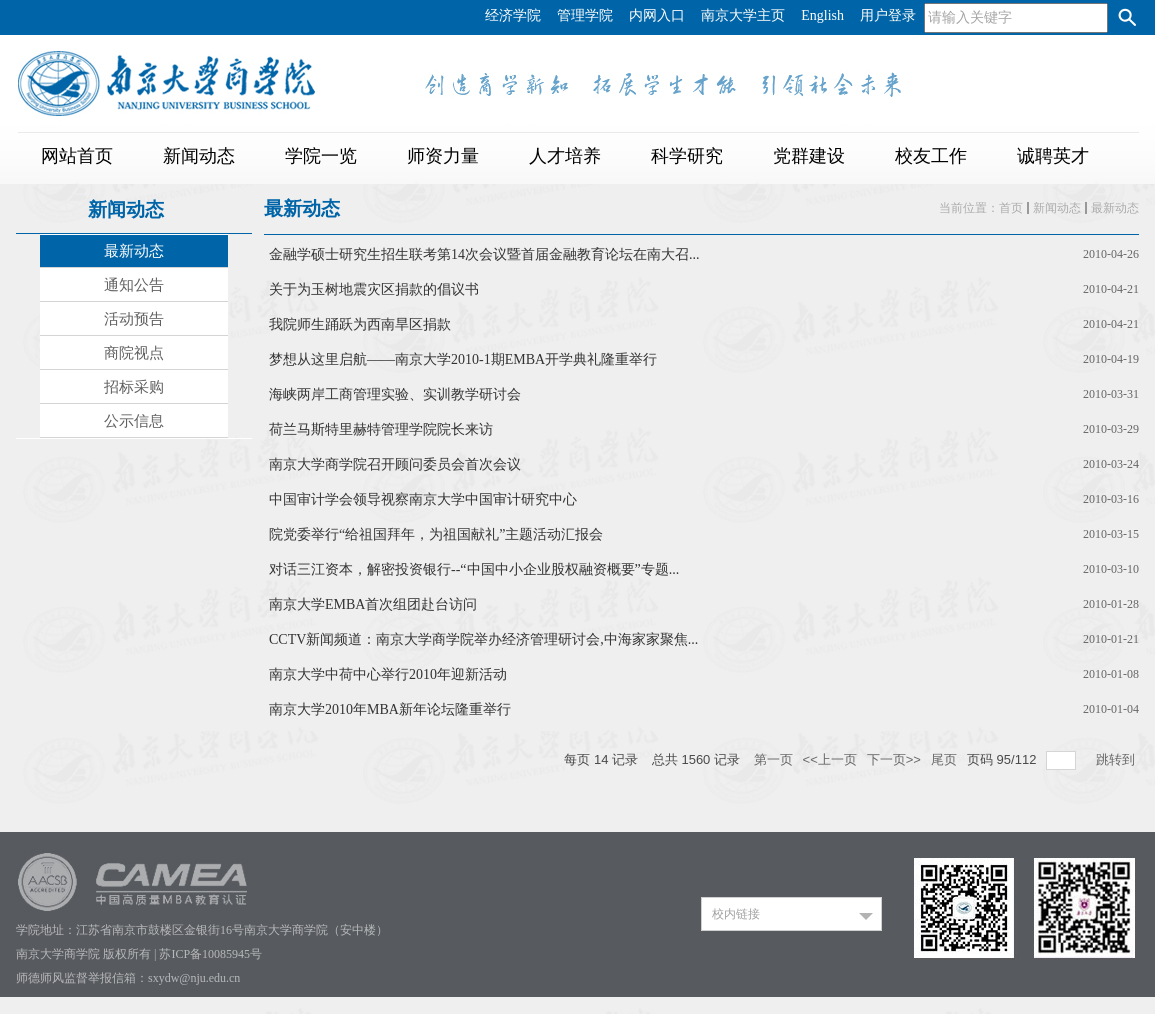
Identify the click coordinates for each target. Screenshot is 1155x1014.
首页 (1011, 208)
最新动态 (1115, 208)
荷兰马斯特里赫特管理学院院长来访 (381, 429)
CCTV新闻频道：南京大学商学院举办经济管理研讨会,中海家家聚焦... (483, 639)
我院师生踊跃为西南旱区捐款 (360, 324)
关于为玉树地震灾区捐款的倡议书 (374, 289)
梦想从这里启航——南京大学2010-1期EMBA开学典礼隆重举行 (463, 359)
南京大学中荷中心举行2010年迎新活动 (388, 674)
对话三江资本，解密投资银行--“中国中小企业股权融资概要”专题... (474, 569)
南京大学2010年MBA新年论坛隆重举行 (390, 709)
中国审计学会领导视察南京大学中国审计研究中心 (423, 499)
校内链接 (736, 914)
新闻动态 (1057, 208)
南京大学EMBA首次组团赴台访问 (373, 604)
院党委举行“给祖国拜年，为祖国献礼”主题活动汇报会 (436, 534)
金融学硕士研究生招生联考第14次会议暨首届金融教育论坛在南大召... (484, 254)
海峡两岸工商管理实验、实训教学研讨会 (395, 394)
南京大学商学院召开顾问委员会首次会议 (395, 464)
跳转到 (1117, 759)
